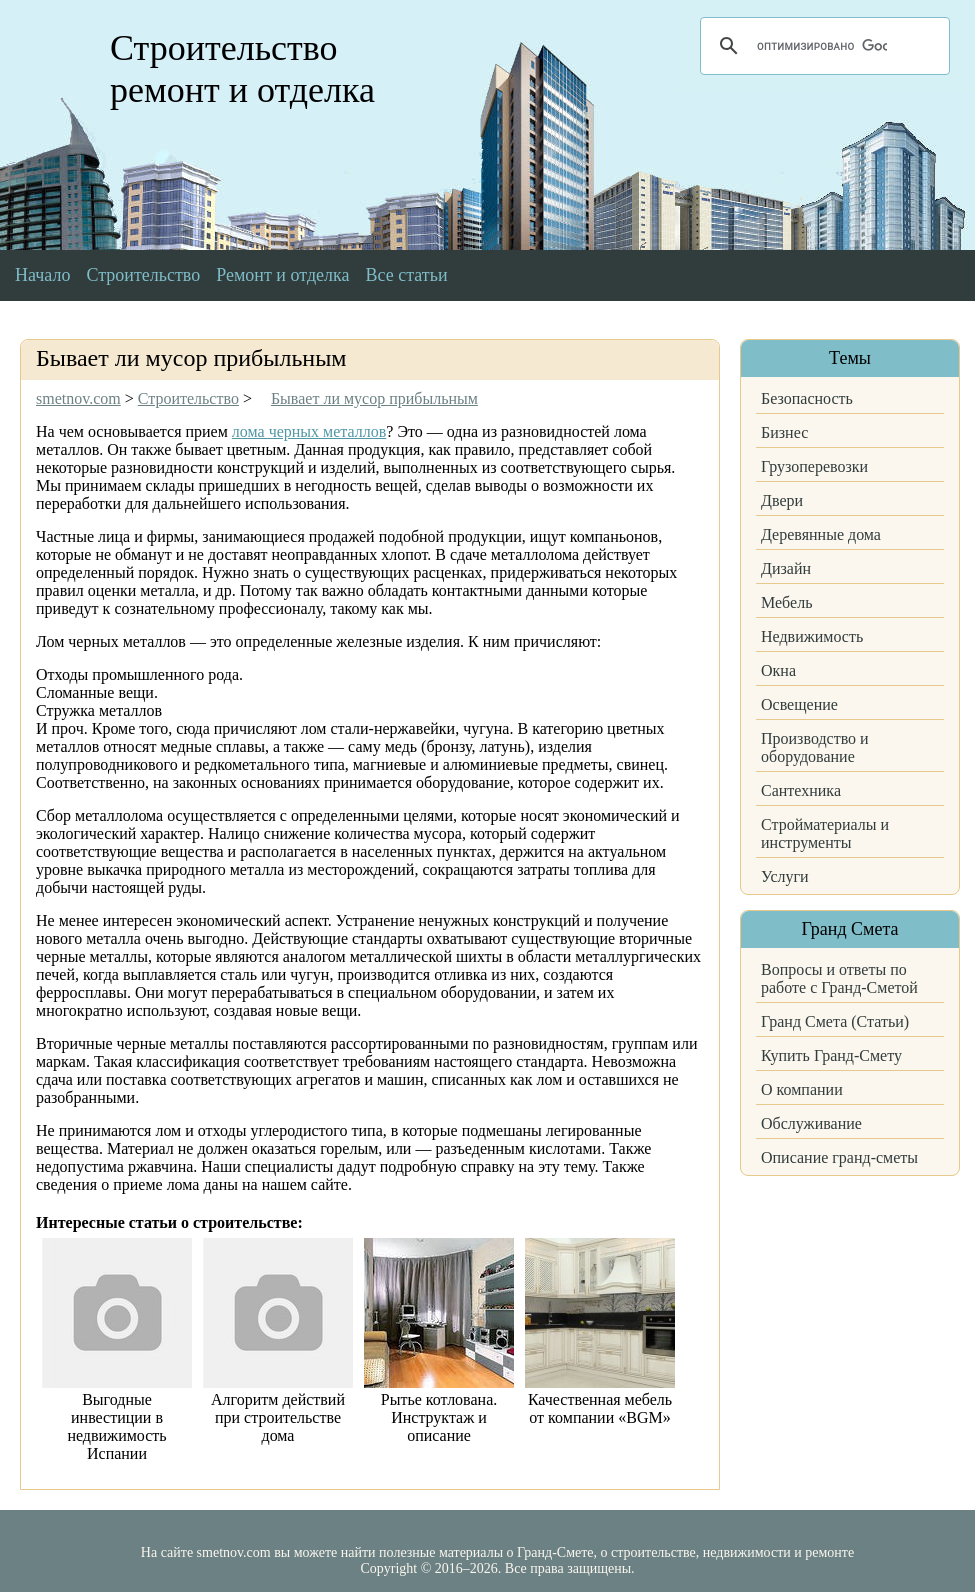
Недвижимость (812, 636)
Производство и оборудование (815, 747)
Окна (778, 670)
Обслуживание (811, 1123)
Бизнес (784, 432)
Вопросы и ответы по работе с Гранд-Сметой (839, 978)
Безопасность (807, 398)
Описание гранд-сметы (839, 1157)
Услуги (785, 876)
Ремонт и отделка (282, 275)
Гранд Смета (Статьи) (835, 1021)
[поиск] (822, 46)
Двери (782, 500)
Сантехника (801, 790)
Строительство (143, 275)
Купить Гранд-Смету (831, 1055)
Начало (42, 275)
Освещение (799, 704)
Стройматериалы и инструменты (825, 833)
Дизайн (786, 568)
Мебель (786, 602)
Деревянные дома (821, 534)
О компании (802, 1089)
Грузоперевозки (814, 466)
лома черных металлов (309, 431)
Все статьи (407, 275)
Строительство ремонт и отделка (242, 69)
